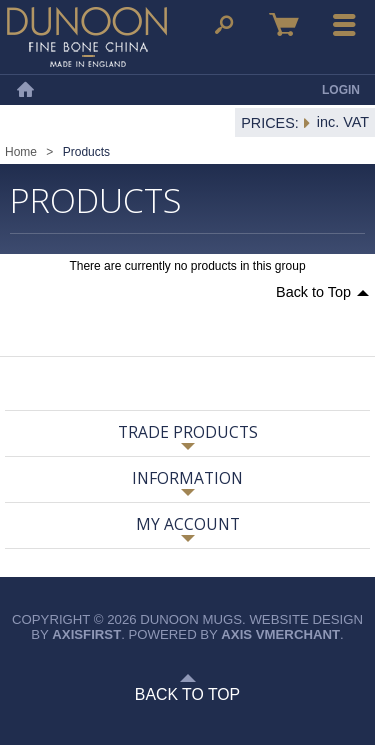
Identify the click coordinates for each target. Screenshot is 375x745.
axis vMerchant (280, 634)
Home (25, 90)
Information (187, 478)
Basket (284, 25)
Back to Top (313, 292)
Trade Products (188, 432)
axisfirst (86, 634)
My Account (188, 524)
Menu (345, 25)
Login (341, 90)
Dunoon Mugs (87, 37)
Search (224, 25)
